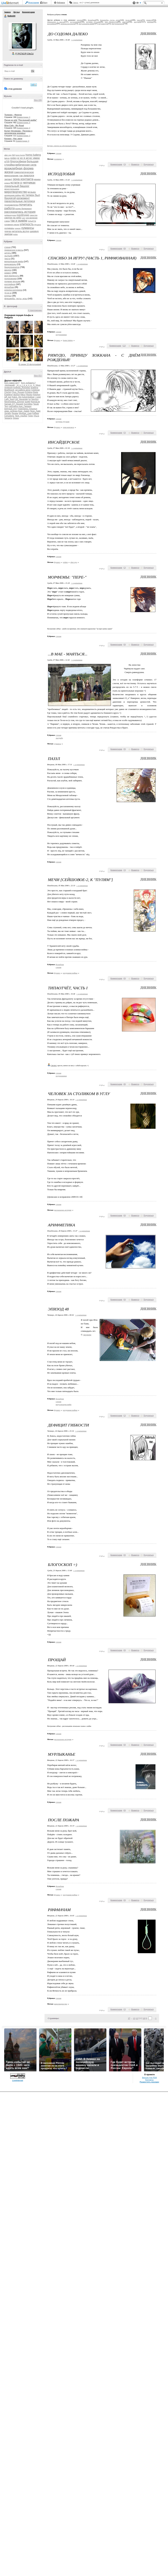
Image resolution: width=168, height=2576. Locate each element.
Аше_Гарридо (24, 406)
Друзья (16, 12)
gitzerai (16, 394)
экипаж (8, 234)
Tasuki (36, 404)
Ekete (35, 392)
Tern (6, 406)
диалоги (28, 175)
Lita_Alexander (21, 399)
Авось (75, 2)
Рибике (35, 413)
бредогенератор (11, 267)
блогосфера (18, 161)
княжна (7, 183)
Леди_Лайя (35, 411)
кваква (37, 179)
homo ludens (33, 154)
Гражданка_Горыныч (27, 409)
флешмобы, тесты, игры (15, 298)
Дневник (148, 33)
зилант (8, 179)
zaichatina (13, 406)
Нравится (135, 164)
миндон (7, 270)
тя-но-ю (7, 293)
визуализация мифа (13, 261)
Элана (16, 418)
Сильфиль (9, 416)
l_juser (38, 397)
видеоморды (10, 264)
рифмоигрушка (10, 215)
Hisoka (29, 394)
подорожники (10, 278)
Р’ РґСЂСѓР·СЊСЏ (24, 54)
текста (7, 259)
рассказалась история (19, 212)
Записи (7, 12)
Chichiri (7, 392)
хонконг (18, 228)
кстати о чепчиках (22, 182)
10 (144, 2018)
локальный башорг (16, 186)
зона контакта (23, 179)
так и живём (18, 220)
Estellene (8, 394)
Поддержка (134, 3)
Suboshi (5, 16)
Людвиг (15, 413)
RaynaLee (35, 402)
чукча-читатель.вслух (16, 231)
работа (9, 208)
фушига (37, 225)
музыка (32, 192)
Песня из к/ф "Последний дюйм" (20, 120)
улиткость (27, 224)
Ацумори (87, 1334)
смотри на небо (12, 217)
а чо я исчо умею (28, 158)
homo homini (20, 155)
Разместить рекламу (149, 2082)
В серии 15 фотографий (30, 364)
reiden (13, 158)
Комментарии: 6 (23, 123)
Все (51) (38, 376)
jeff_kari (7, 397)
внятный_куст (10, 409)
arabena (34, 387)
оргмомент (23, 198)
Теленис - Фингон (13, 115)
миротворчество (15, 192)
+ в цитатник (76, 40)
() (124, 164)
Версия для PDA (149, 2078)
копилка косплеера (13, 290)
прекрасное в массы (13, 250)
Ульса (36, 416)
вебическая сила (25, 164)
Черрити (8, 418)
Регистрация (33, 2)
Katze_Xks (17, 397)
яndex (15, 234)
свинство (33, 215)
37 (129, 2018)
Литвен (7, 413)
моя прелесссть (11, 276)
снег (23, 218)
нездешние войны (12, 195)
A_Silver (37, 385)
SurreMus (28, 404)
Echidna (28, 392)
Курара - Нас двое (13, 138)
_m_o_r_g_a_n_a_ (24, 385)
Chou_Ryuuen (18, 392)
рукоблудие (23, 215)
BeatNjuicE (9, 390)
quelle (27, 402)
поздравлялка (11, 205)
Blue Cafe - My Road (14, 125)
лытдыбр (8, 256)
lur (30, 399)
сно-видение (31, 218)
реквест (8, 273)
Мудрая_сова (25, 413)
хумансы (27, 228)
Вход (45, 2)
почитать (25, 204)
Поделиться (148, 164)
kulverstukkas (28, 397)
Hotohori (36, 394)
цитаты (7, 253)
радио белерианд (23, 208)
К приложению (35, 310)
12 (137, 2018)
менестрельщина (11, 189)
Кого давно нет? (11, 383)
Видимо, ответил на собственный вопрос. (62, 146)
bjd (13, 155)
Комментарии (28, 12)
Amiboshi (8, 387)
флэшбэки (9, 287)
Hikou (23, 394)
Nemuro (35, 399)
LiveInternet (11, 3)
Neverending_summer (14, 402)
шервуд (34, 231)
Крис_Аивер (23, 411)
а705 (7, 161)
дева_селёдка (10, 411)
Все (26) (38, 100)
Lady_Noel (9, 399)
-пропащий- (9, 385)
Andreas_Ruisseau (21, 387)
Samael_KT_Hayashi (13, 404)
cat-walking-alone (23, 390)
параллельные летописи (19, 201)
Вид (138, 3)
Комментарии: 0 (23, 117)
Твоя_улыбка (21, 416)
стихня (7, 247)
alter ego (8, 155)
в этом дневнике (14, 89)
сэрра (7, 221)
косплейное (9, 284)
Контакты (149, 2080)
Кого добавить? (28, 383)
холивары (9, 228)
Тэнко (30, 416)
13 (134, 2018)
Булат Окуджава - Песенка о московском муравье (18, 132)
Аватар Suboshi (22, 36)
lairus (7, 158)
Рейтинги (61, 2)
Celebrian (35, 390)
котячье (8, 296)
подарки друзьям (12, 281)
